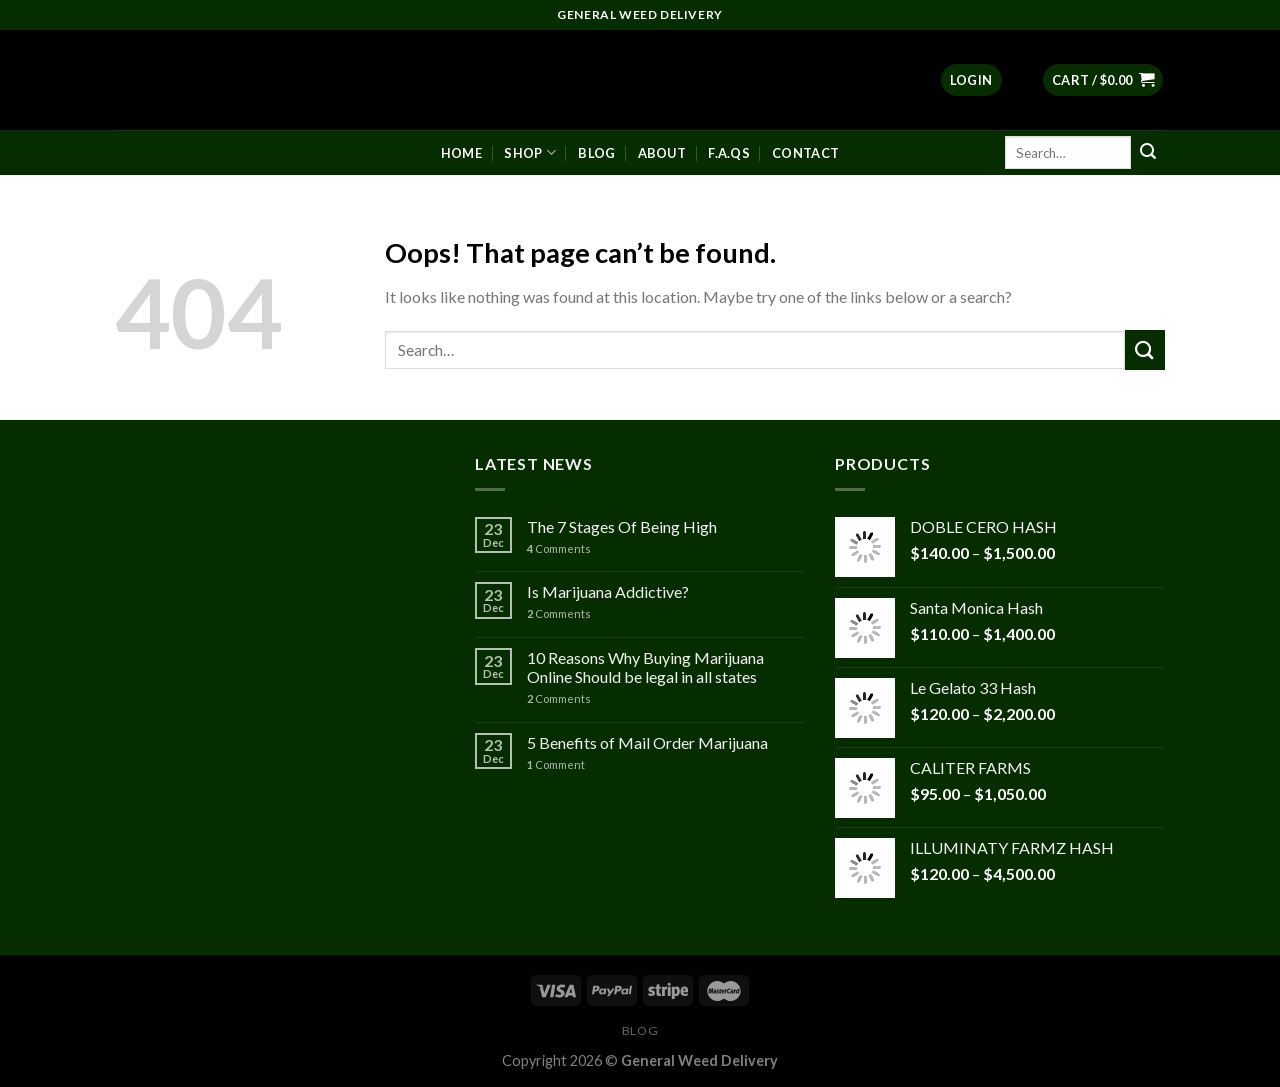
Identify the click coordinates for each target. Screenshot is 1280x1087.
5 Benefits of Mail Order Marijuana (647, 742)
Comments (559, 548)
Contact (805, 153)
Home (461, 153)
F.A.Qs (729, 153)
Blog (596, 153)
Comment (556, 764)
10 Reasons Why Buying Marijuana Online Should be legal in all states (645, 667)
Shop (529, 152)
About (662, 153)
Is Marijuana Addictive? (608, 591)
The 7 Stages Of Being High (622, 526)
